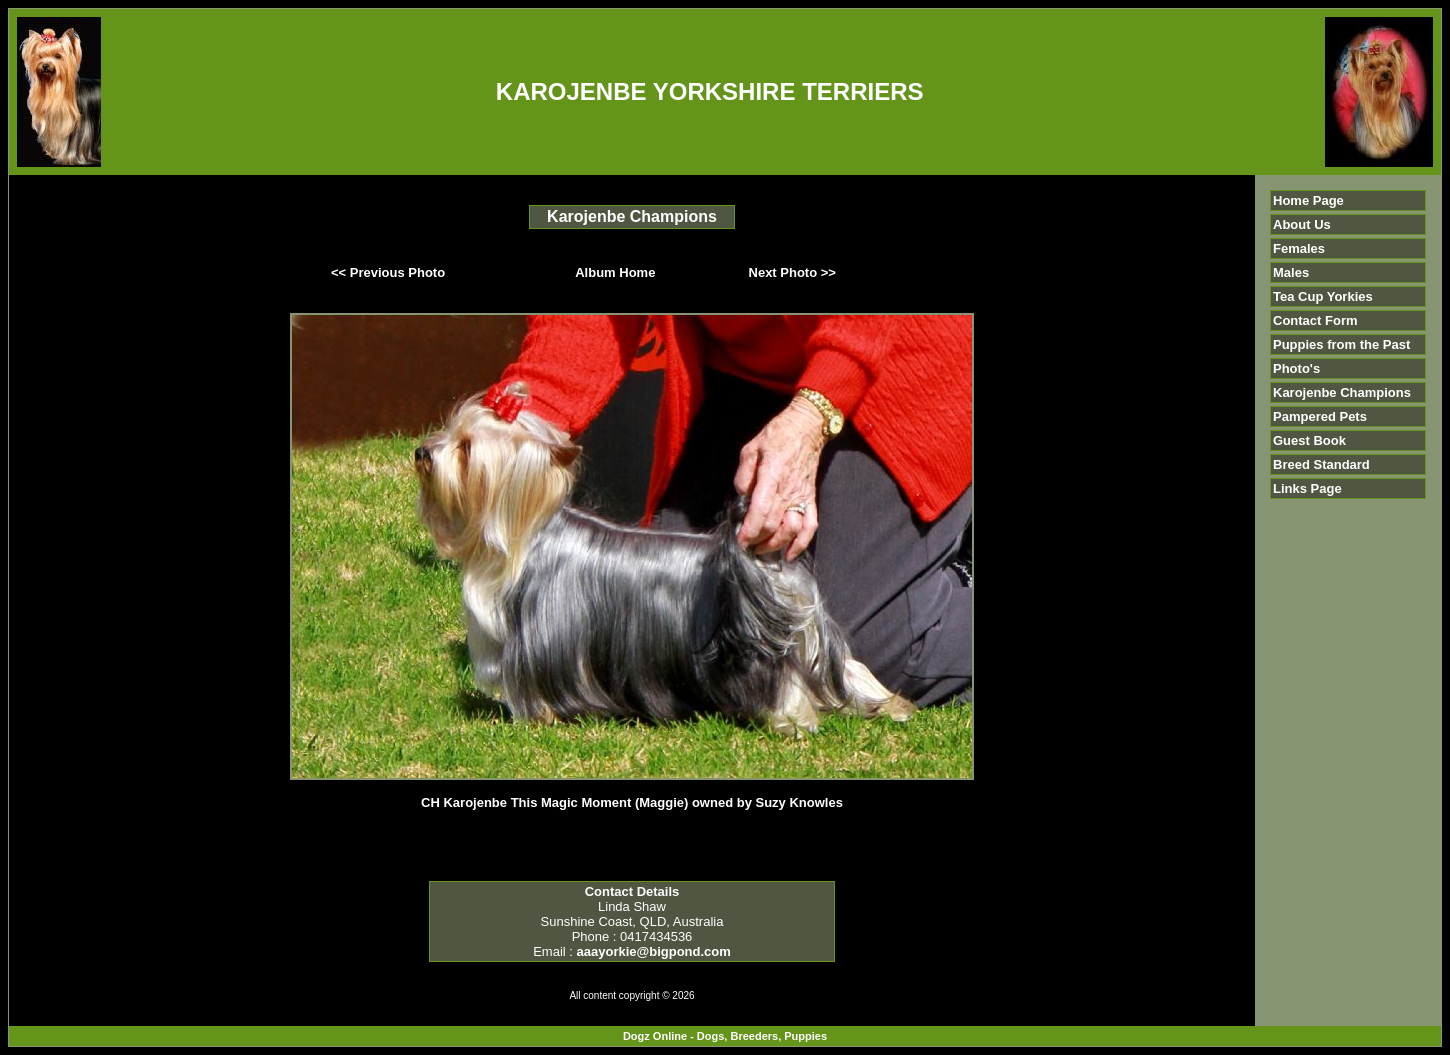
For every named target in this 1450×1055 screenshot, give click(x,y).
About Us (1302, 224)
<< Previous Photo (388, 272)
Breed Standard (1321, 464)
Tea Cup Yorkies (1323, 296)
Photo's (1296, 368)
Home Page (1308, 200)
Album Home (615, 272)
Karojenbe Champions (1342, 392)
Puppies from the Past (1341, 344)
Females (1299, 248)
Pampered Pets (1320, 416)
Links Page (1307, 488)
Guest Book (1309, 440)
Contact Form (1315, 320)
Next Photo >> (792, 272)
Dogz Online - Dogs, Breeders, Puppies (725, 1036)
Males (1291, 272)
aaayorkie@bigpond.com (654, 951)
